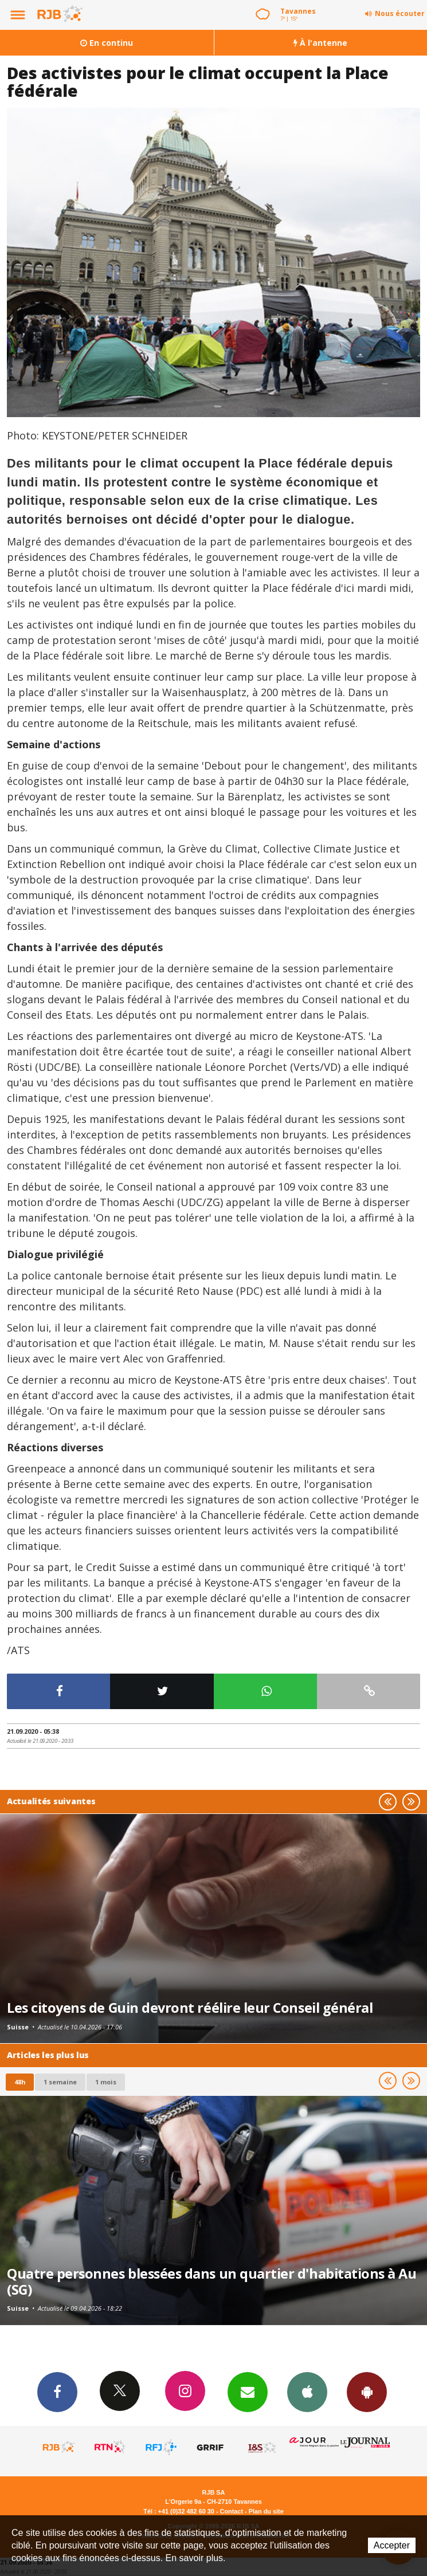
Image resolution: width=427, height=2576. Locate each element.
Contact (231, 2511)
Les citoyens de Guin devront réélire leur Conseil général (190, 2007)
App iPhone (307, 2391)
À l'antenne (320, 42)
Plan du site (266, 2511)
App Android (367, 2391)
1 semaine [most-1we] (60, 2082)
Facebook (57, 2391)
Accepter (392, 2545)
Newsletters (248, 2391)
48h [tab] (19, 2082)
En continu (106, 42)
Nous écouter (400, 13)
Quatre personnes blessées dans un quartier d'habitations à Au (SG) (212, 2281)
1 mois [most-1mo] (105, 2082)
